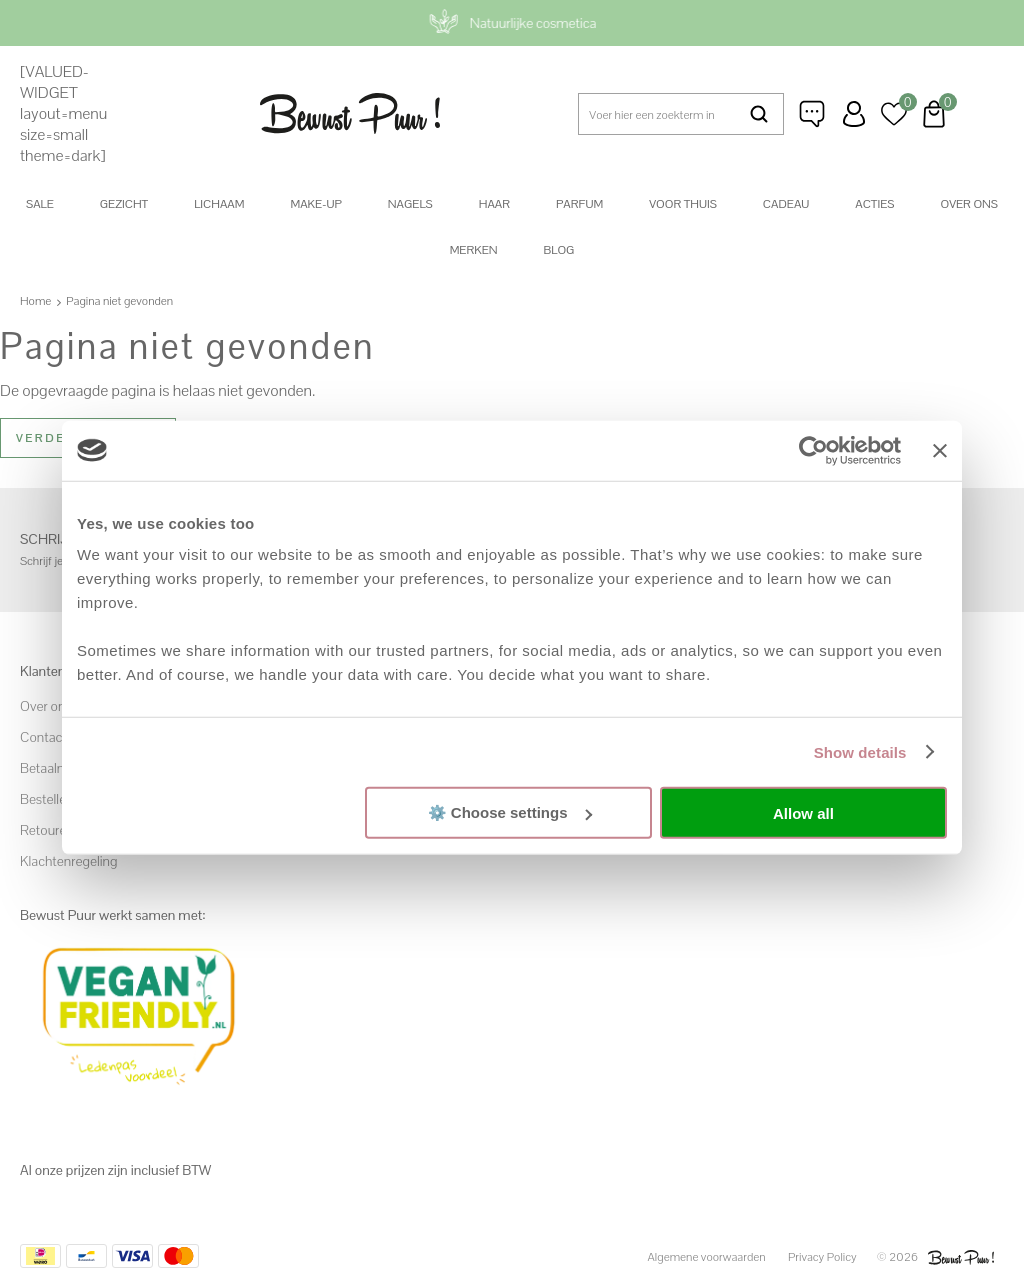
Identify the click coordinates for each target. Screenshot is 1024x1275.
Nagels (410, 204)
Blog (559, 250)
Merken (474, 250)
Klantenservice (814, 114)
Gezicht (124, 204)
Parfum (579, 204)
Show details (860, 751)
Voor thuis (683, 204)
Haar (494, 204)
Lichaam (219, 204)
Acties (874, 204)
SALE (40, 204)
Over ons (969, 204)
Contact (43, 737)
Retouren (47, 830)
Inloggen (854, 114)
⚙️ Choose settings (510, 812)
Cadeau (786, 204)
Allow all (803, 812)
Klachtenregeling (68, 861)
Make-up (315, 204)
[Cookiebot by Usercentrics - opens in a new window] (813, 450)
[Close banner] (940, 450)
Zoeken (759, 114)
